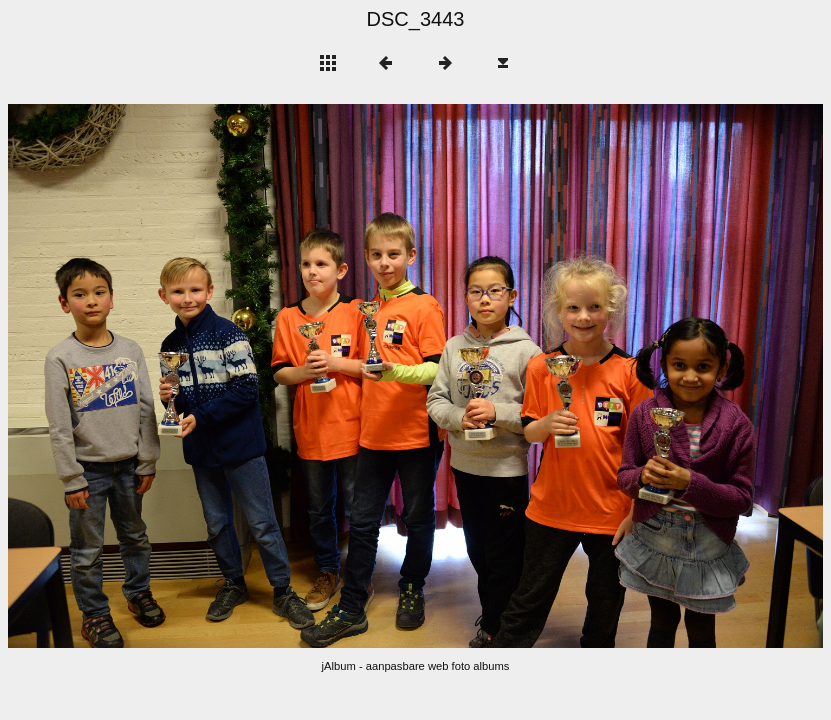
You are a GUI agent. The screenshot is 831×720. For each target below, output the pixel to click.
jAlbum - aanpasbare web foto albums (416, 666)
